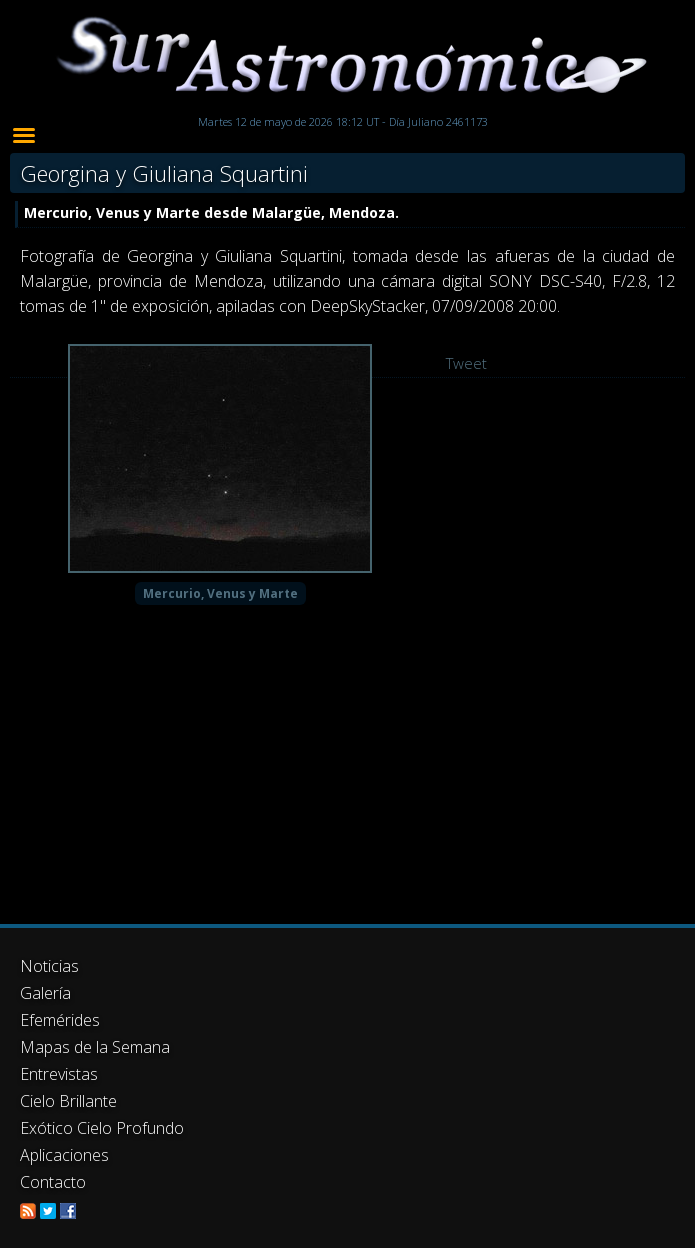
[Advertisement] (347, 1054)
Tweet (466, 363)
